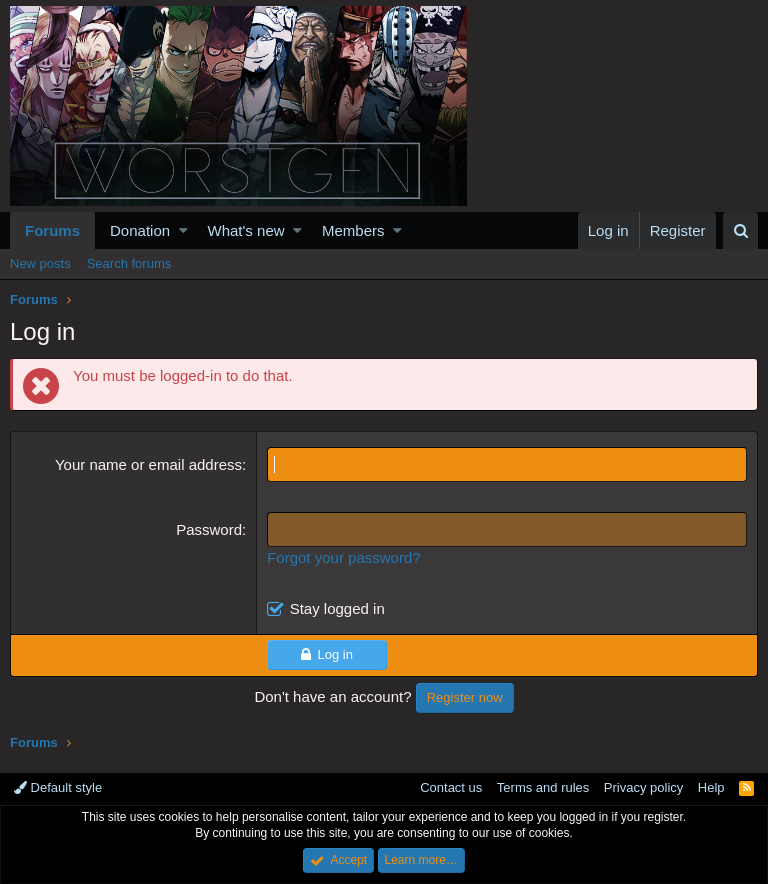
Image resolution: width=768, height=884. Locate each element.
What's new (246, 230)
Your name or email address (148, 464)
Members (353, 230)
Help (711, 787)
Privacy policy (643, 787)
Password (209, 529)
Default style (58, 787)
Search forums (129, 263)
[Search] (740, 230)
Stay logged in (337, 608)
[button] (183, 230)
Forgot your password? (343, 557)
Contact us (451, 787)
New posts (40, 263)
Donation (140, 230)
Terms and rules (543, 787)
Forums (52, 230)
